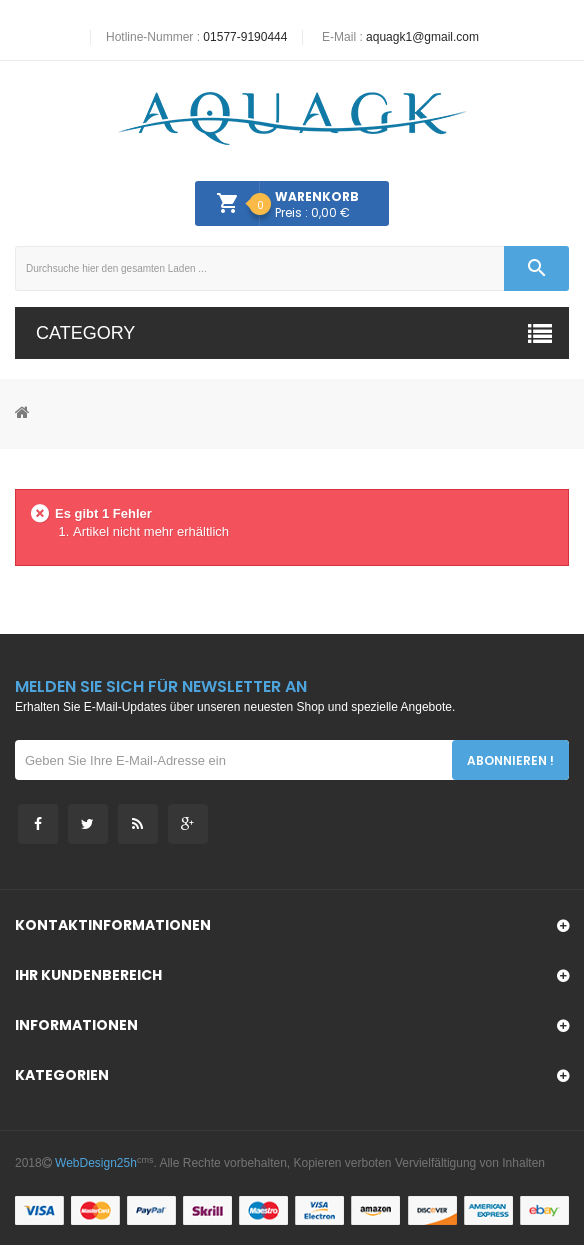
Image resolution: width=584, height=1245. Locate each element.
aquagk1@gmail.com (422, 37)
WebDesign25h (96, 1163)
